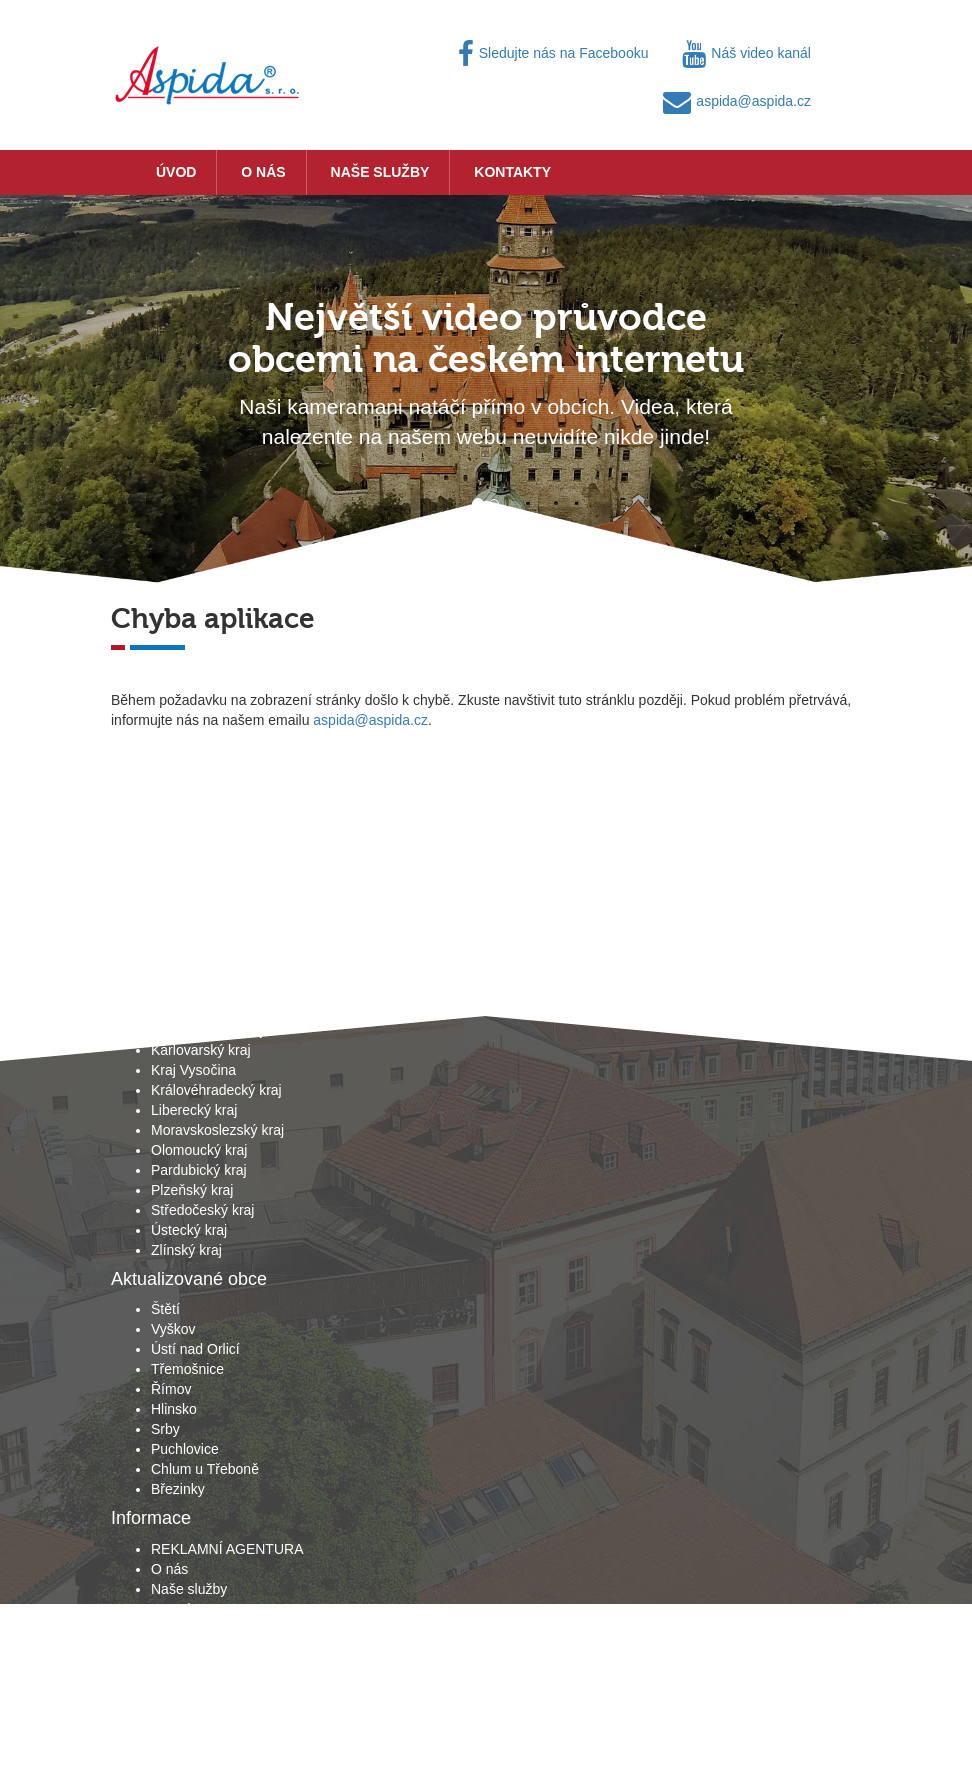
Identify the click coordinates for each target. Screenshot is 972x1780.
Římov (171, 1389)
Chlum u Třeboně (205, 1469)
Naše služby (380, 172)
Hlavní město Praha (212, 990)
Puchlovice (185, 1449)
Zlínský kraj (186, 1250)
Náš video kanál (746, 53)
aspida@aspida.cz (737, 101)
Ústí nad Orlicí (195, 1349)
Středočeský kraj (202, 1210)
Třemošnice (187, 1369)
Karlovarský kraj (201, 1050)
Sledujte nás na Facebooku (553, 53)
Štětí (165, 1309)
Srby (165, 1429)
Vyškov (173, 1329)
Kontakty (512, 172)
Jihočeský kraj (195, 1010)
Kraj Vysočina (193, 1070)
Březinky (178, 1489)
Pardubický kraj (199, 1170)
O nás (263, 172)
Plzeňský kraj (192, 1190)
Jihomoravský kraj (207, 1030)
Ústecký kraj (189, 1230)
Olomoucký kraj (199, 1150)
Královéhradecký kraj (216, 1090)
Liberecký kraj (194, 1110)
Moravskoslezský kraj (217, 1130)
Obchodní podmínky (213, 1629)
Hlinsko (174, 1409)
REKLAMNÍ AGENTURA (227, 1549)
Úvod (176, 172)
